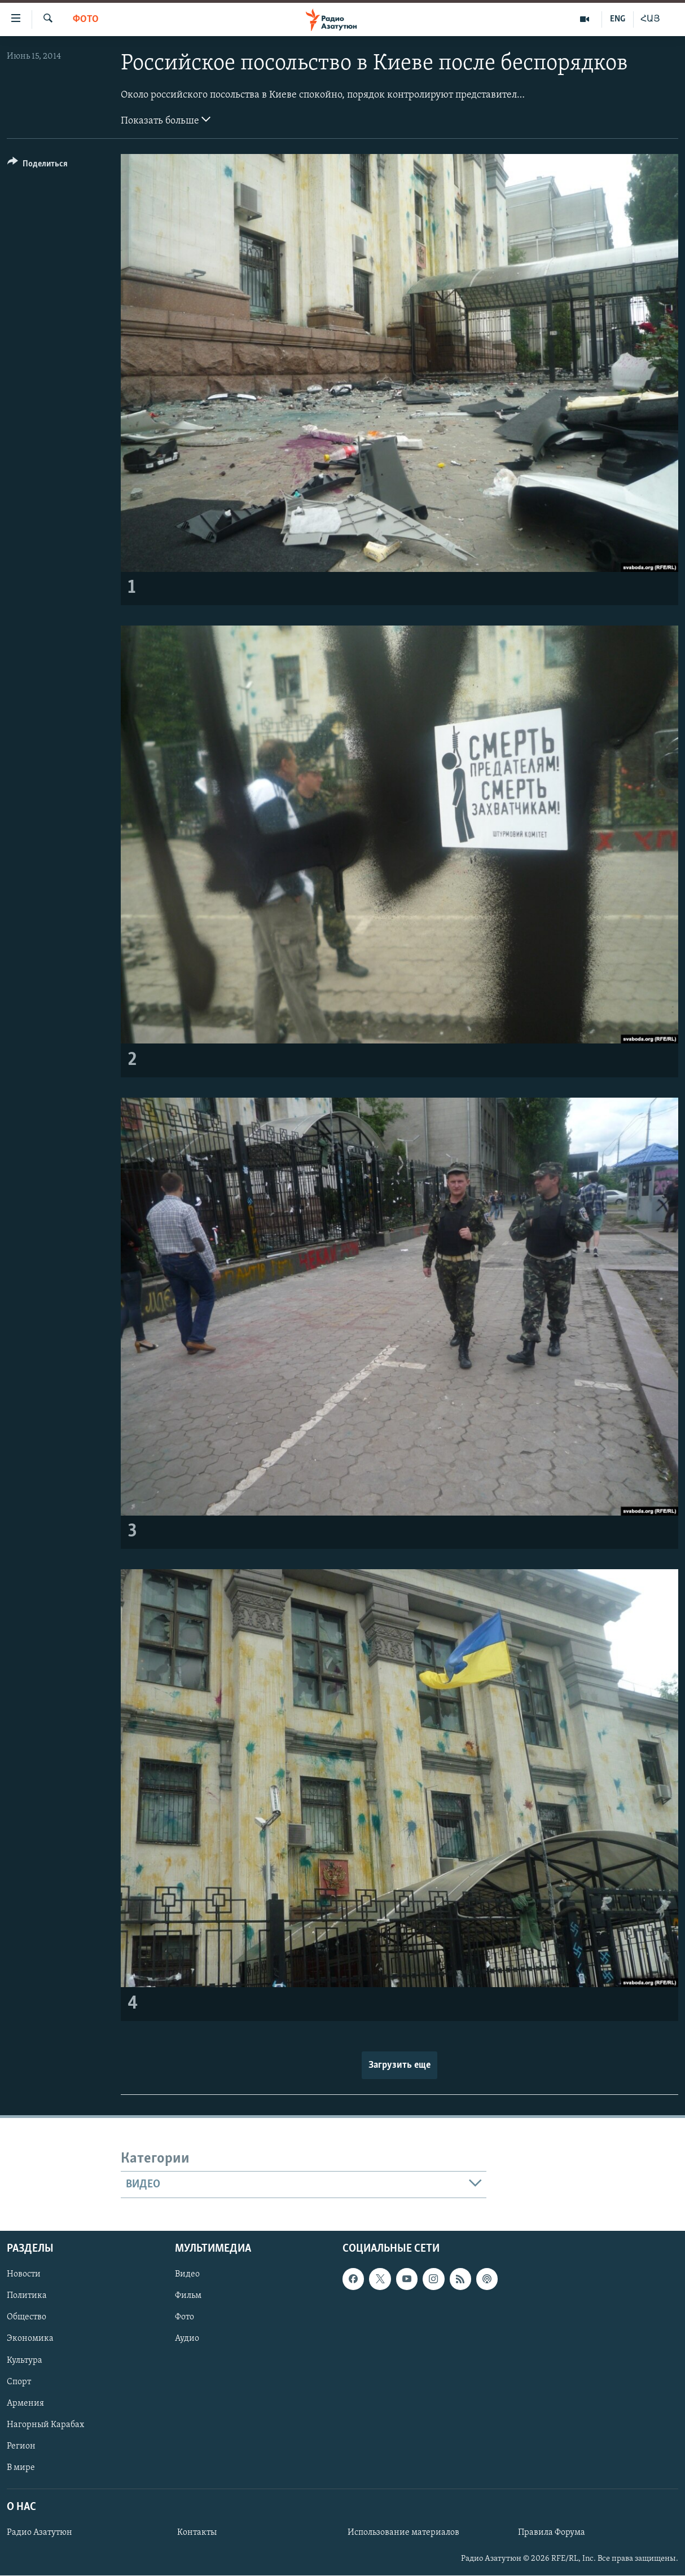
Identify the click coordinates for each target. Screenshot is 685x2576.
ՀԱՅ (650, 19)
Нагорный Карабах (45, 2424)
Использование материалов (403, 2532)
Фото (86, 19)
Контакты (197, 2532)
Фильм (188, 2296)
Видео (187, 2274)
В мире (21, 2467)
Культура (24, 2360)
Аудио (187, 2339)
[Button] (37, 165)
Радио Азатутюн (39, 2532)
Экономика (30, 2339)
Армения (25, 2403)
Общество (26, 2317)
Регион (21, 2446)
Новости (24, 2274)
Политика (27, 2296)
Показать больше (165, 119)
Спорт (19, 2381)
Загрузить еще (399, 2065)
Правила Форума (551, 2532)
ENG (617, 19)
